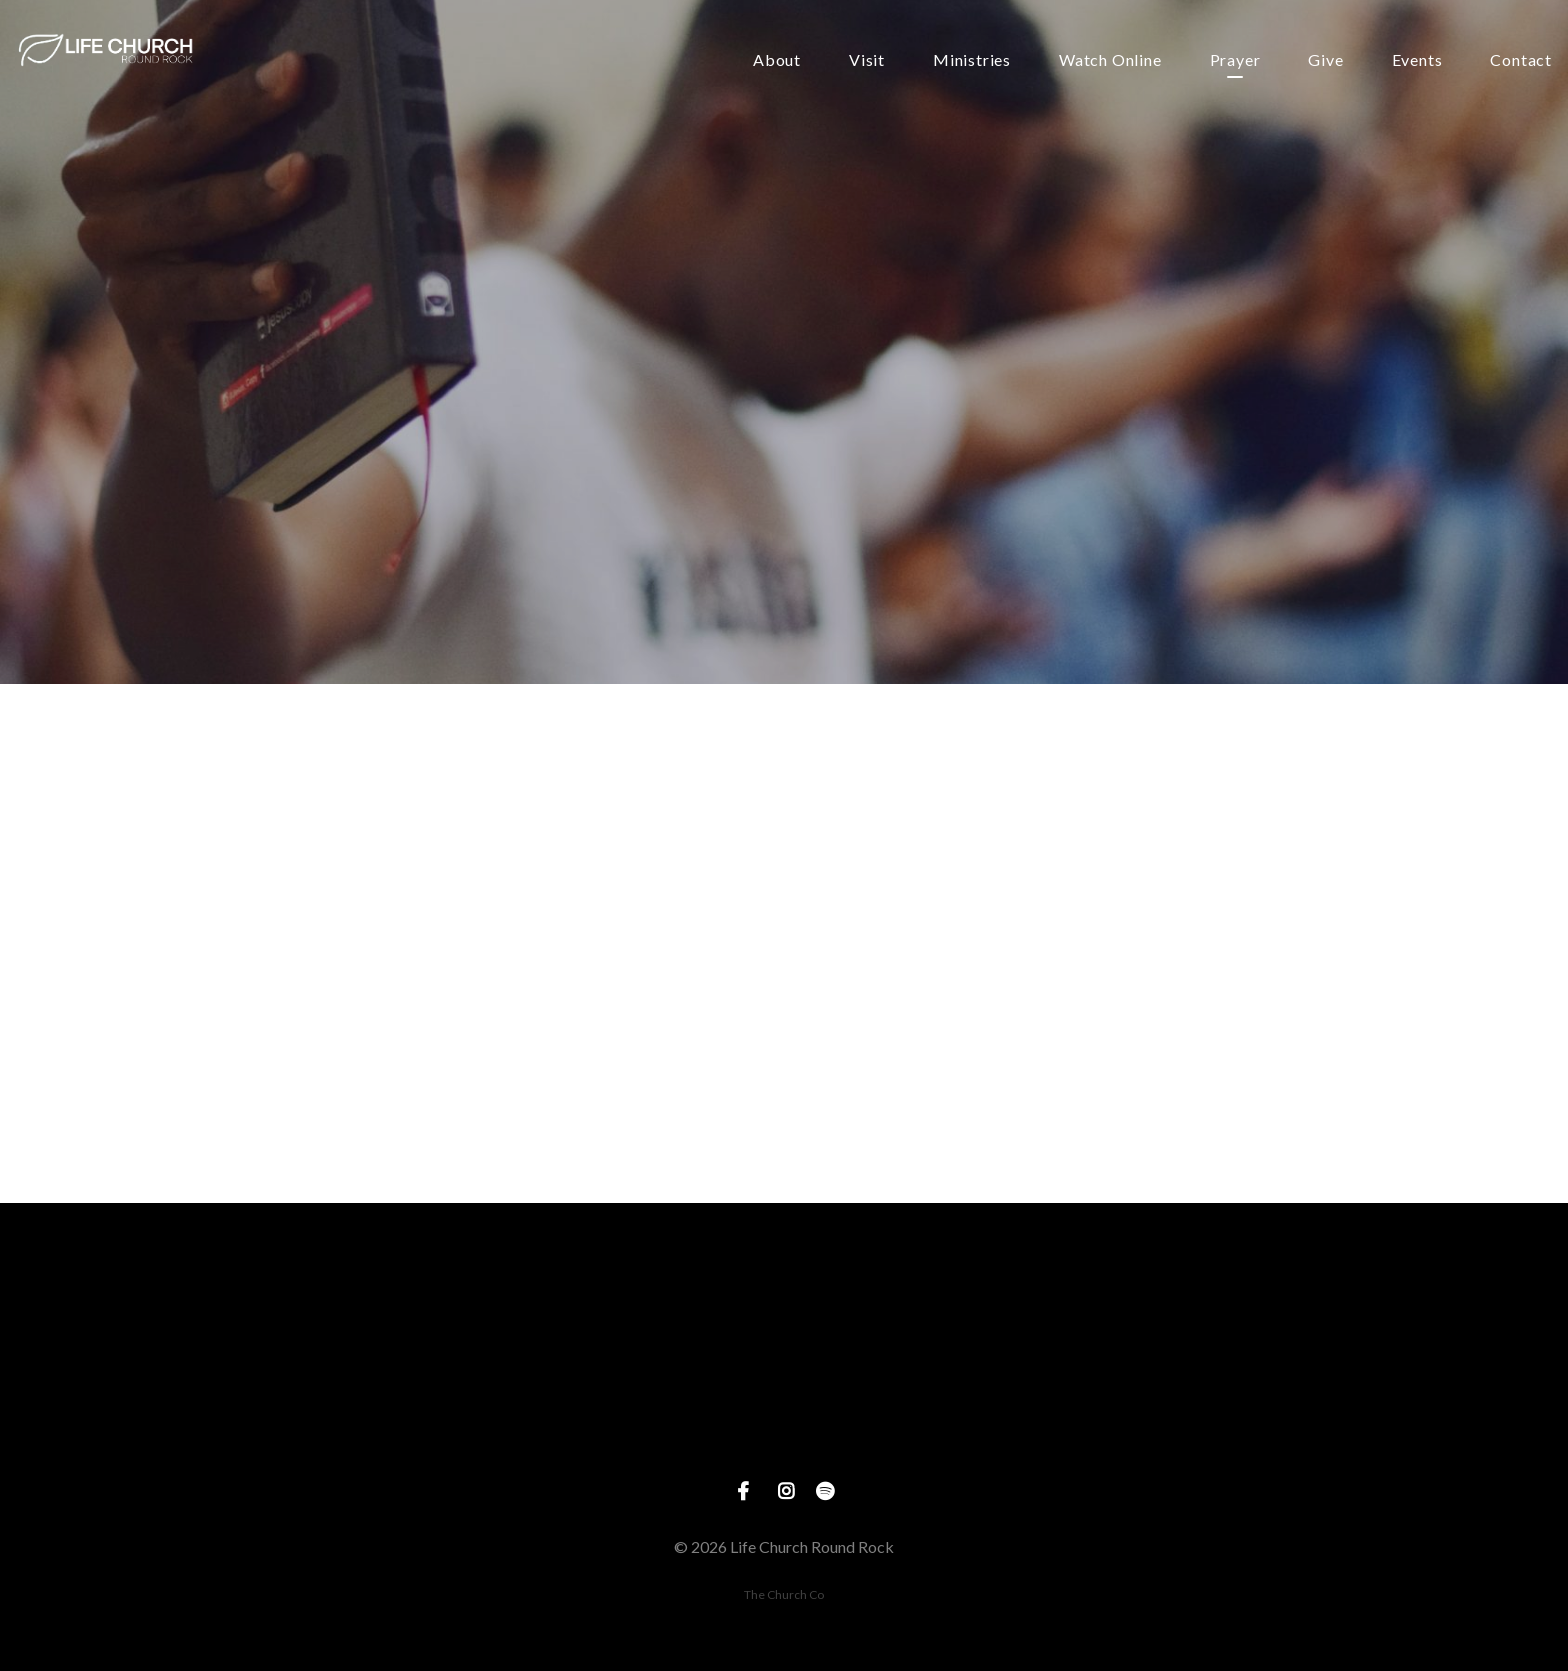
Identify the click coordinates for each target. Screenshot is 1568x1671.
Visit (867, 60)
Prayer (1235, 60)
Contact (1521, 60)
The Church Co (784, 1594)
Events (1417, 60)
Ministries (972, 60)
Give (1325, 60)
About (777, 60)
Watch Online (1110, 60)
